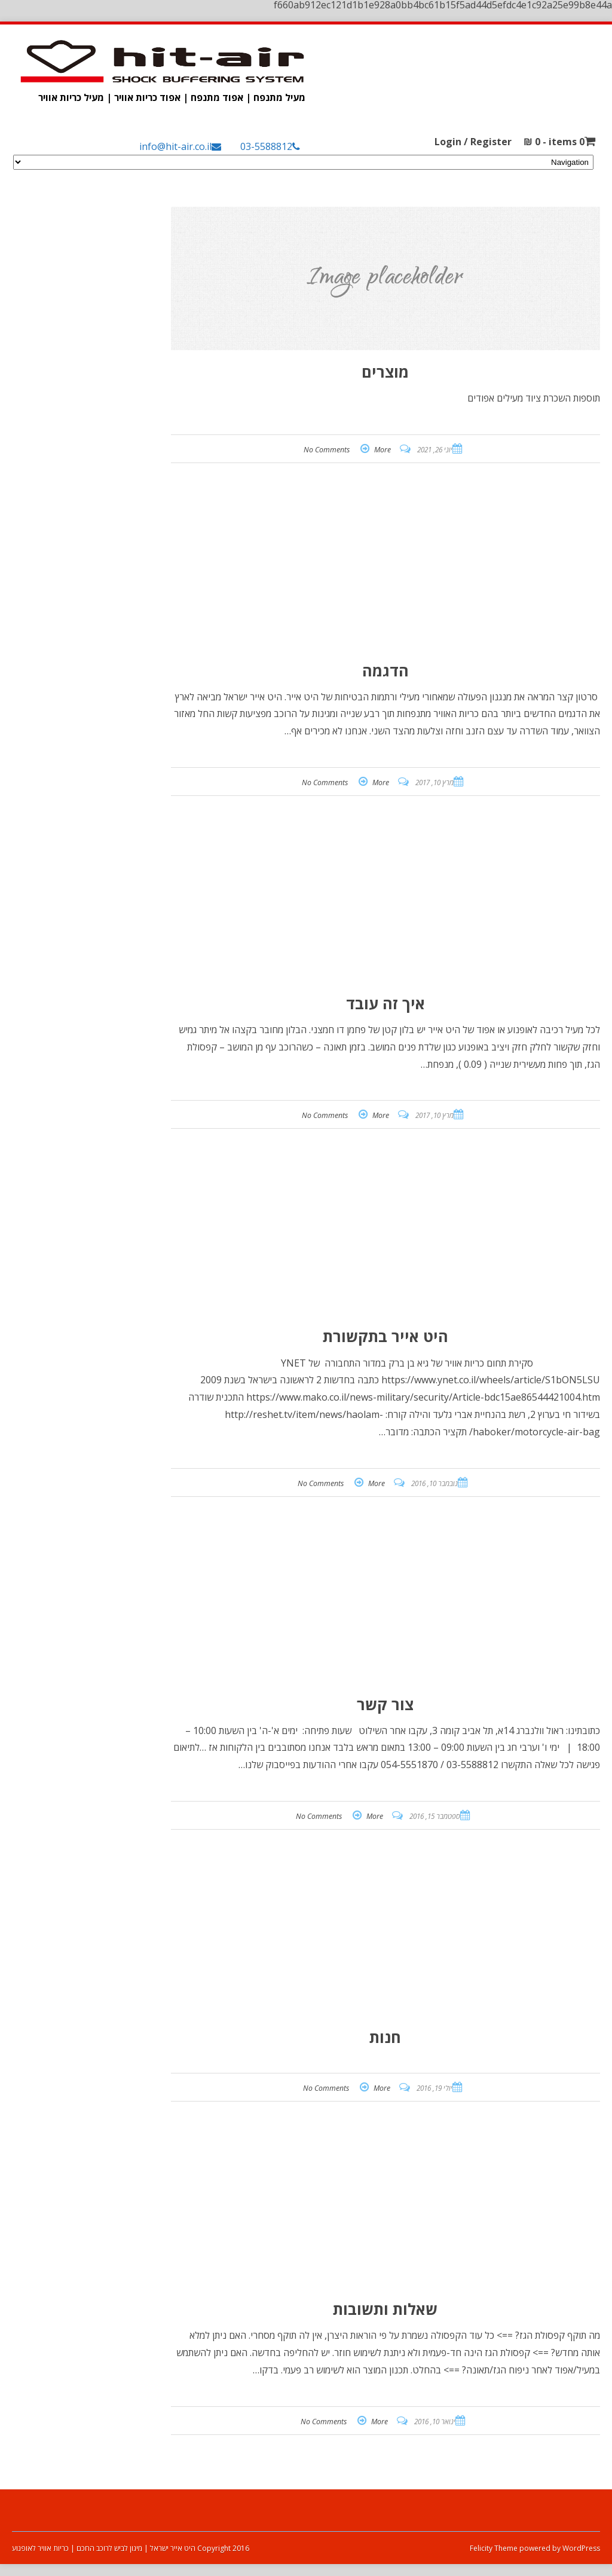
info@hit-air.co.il (175, 146)
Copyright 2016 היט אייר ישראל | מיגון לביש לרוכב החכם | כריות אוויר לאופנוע (130, 2548)
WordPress (580, 2548)
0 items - (554, 141)
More (382, 450)
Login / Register (473, 141)
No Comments (327, 450)
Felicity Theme (494, 2548)
